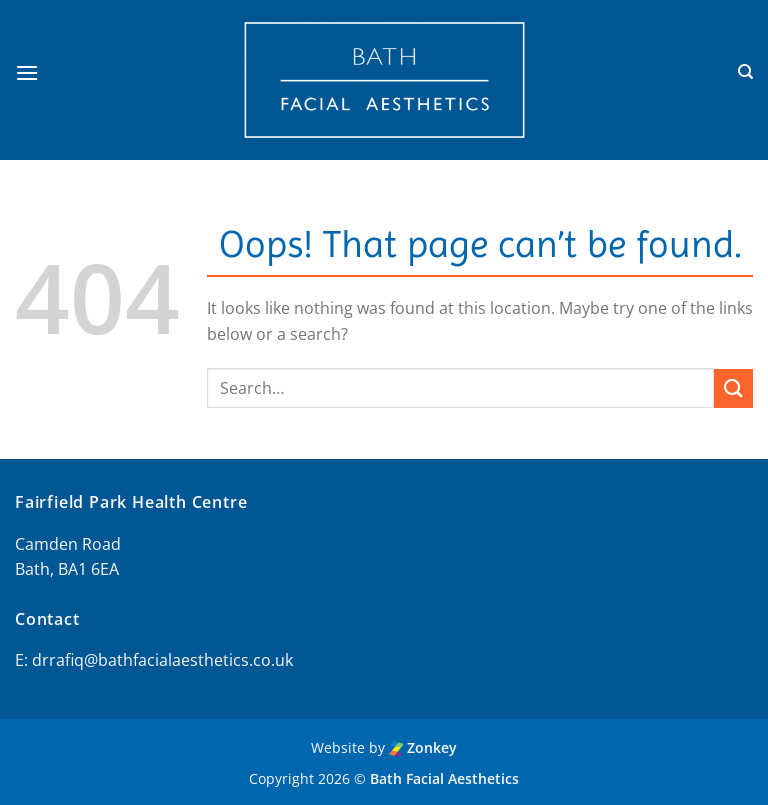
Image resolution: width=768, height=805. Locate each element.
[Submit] (733, 388)
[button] (27, 72)
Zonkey (423, 747)
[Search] (745, 72)
